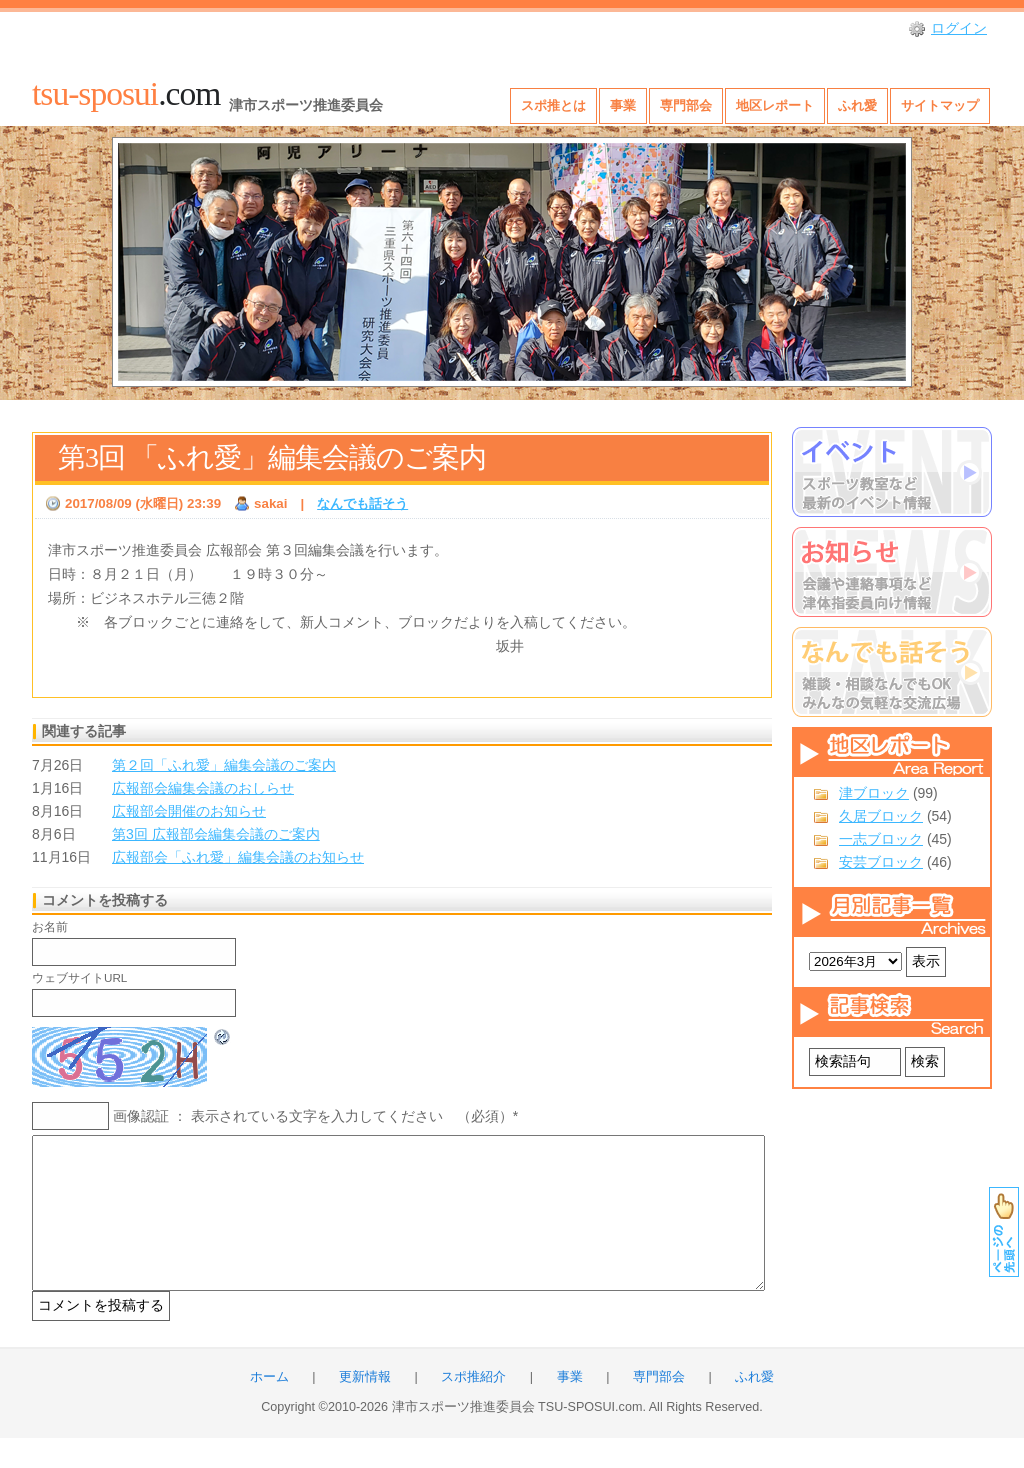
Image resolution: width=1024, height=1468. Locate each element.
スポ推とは (553, 105)
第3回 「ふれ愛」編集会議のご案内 (272, 457)
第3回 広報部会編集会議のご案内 (216, 834)
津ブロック (874, 793)
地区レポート (775, 105)
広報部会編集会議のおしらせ (203, 788)
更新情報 (365, 1407)
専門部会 (686, 105)
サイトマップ (940, 105)
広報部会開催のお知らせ (189, 811)
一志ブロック (881, 839)
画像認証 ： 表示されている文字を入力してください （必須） (313, 1116)
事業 (623, 105)
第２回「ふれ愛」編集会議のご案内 (224, 765)
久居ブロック (881, 816)
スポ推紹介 (473, 1407)
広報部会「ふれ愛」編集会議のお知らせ (238, 857)
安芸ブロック (881, 862)
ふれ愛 (857, 105)
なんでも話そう (362, 503)
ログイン (959, 28)
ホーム (269, 1407)
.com (126, 93)
